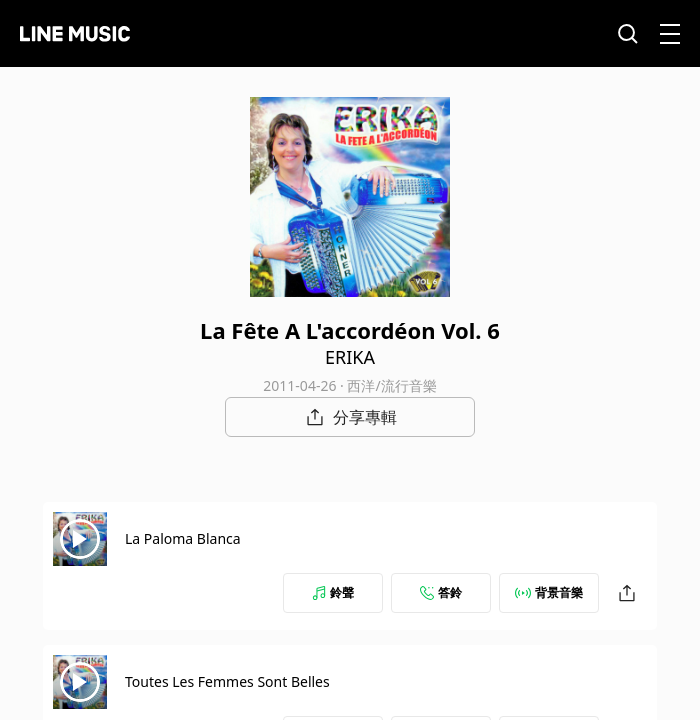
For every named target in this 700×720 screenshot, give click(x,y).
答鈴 (441, 592)
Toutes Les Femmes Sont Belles (227, 681)
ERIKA (350, 357)
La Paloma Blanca (183, 538)
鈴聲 (333, 592)
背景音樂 (549, 592)
